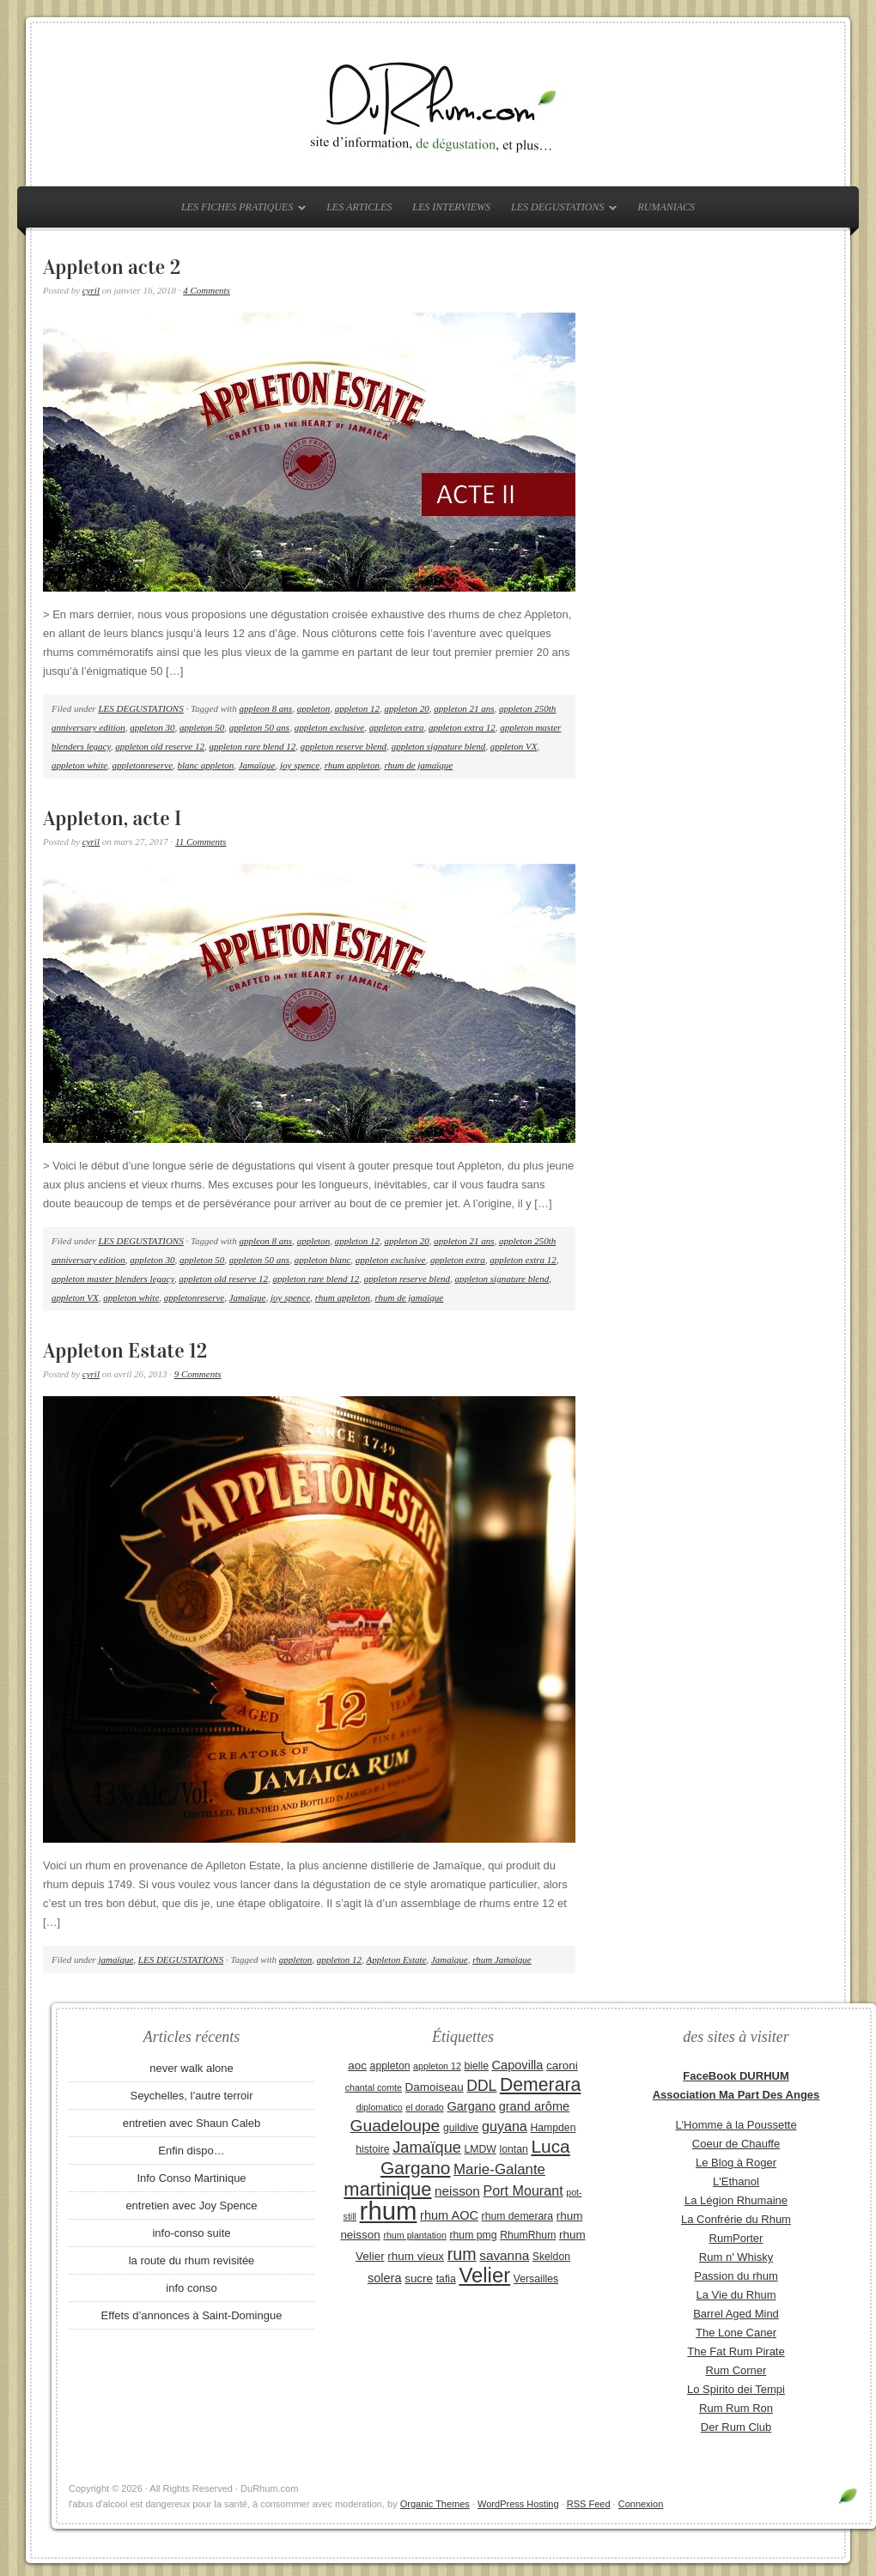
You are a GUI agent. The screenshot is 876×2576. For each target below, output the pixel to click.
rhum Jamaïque (502, 1959)
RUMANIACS (666, 207)
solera (385, 2278)
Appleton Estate (396, 1959)
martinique (387, 2189)
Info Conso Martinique (191, 2178)
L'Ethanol (736, 2181)
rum (462, 2254)
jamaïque (115, 1959)
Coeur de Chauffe (736, 2143)
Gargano (471, 2106)
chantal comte (373, 2087)
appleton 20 (406, 708)
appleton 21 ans (464, 708)
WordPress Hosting (518, 2504)
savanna (504, 2255)
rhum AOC (449, 2215)
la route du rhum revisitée (192, 2260)
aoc (357, 2065)
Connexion (641, 2504)
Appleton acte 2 (111, 267)
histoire (372, 2149)
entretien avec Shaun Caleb (191, 2123)
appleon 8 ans (265, 708)
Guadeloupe (395, 2126)
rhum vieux (415, 2256)
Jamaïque (257, 765)
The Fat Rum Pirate (735, 2351)
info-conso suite (191, 2233)
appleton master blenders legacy (113, 1278)
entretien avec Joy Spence (191, 2205)
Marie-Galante (499, 2169)
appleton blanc (323, 1260)
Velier (484, 2275)
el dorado (424, 2107)
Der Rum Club (736, 2427)
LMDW (480, 2149)
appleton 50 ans (259, 727)
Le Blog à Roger (736, 2162)
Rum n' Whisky (736, 2257)
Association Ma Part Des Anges (736, 2094)
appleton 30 (152, 727)
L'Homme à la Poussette (735, 2124)
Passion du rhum (736, 2275)
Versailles (536, 2279)
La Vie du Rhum (736, 2294)
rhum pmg (472, 2235)
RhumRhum (528, 2235)
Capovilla (518, 2065)
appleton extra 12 (462, 727)
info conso (191, 2287)
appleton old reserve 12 (159, 746)
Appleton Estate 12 (125, 1351)
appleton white (79, 765)
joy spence (299, 765)
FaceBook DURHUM (736, 2075)
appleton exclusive (330, 727)
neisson (457, 2191)
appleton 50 (201, 727)
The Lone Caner (736, 2332)
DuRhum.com (438, 104)
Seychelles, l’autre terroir (191, 2095)
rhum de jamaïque (418, 765)
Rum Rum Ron (736, 2408)
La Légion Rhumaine (736, 2200)
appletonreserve (143, 765)
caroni (562, 2065)
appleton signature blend (439, 746)
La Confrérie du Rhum (736, 2219)
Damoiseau (434, 2087)
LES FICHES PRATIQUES (239, 210)
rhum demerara (518, 2216)
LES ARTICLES (359, 207)
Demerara (540, 2085)
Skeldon (551, 2257)
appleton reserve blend (343, 746)
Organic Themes (435, 2504)
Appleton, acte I (112, 818)
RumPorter (736, 2238)
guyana (504, 2126)
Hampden (552, 2128)
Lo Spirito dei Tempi (736, 2389)
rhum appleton (352, 765)
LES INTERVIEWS (451, 207)
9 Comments (198, 1374)
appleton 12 (357, 708)
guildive (460, 2128)
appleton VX (514, 746)
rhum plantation (414, 2235)
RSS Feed (589, 2504)
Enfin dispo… (191, 2150)
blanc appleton (206, 765)
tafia (446, 2279)
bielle (476, 2066)
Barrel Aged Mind (736, 2313)
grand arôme (534, 2106)
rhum (388, 2210)
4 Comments (206, 290)
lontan (513, 2149)
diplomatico (379, 2107)
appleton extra (396, 727)
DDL (481, 2085)
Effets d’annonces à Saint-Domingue (192, 2315)
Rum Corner (736, 2370)
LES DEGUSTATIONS (559, 210)
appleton (314, 708)
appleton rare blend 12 (253, 746)
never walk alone (191, 2068)
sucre (419, 2278)
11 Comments (200, 841)
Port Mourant (523, 2190)
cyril (91, 290)
